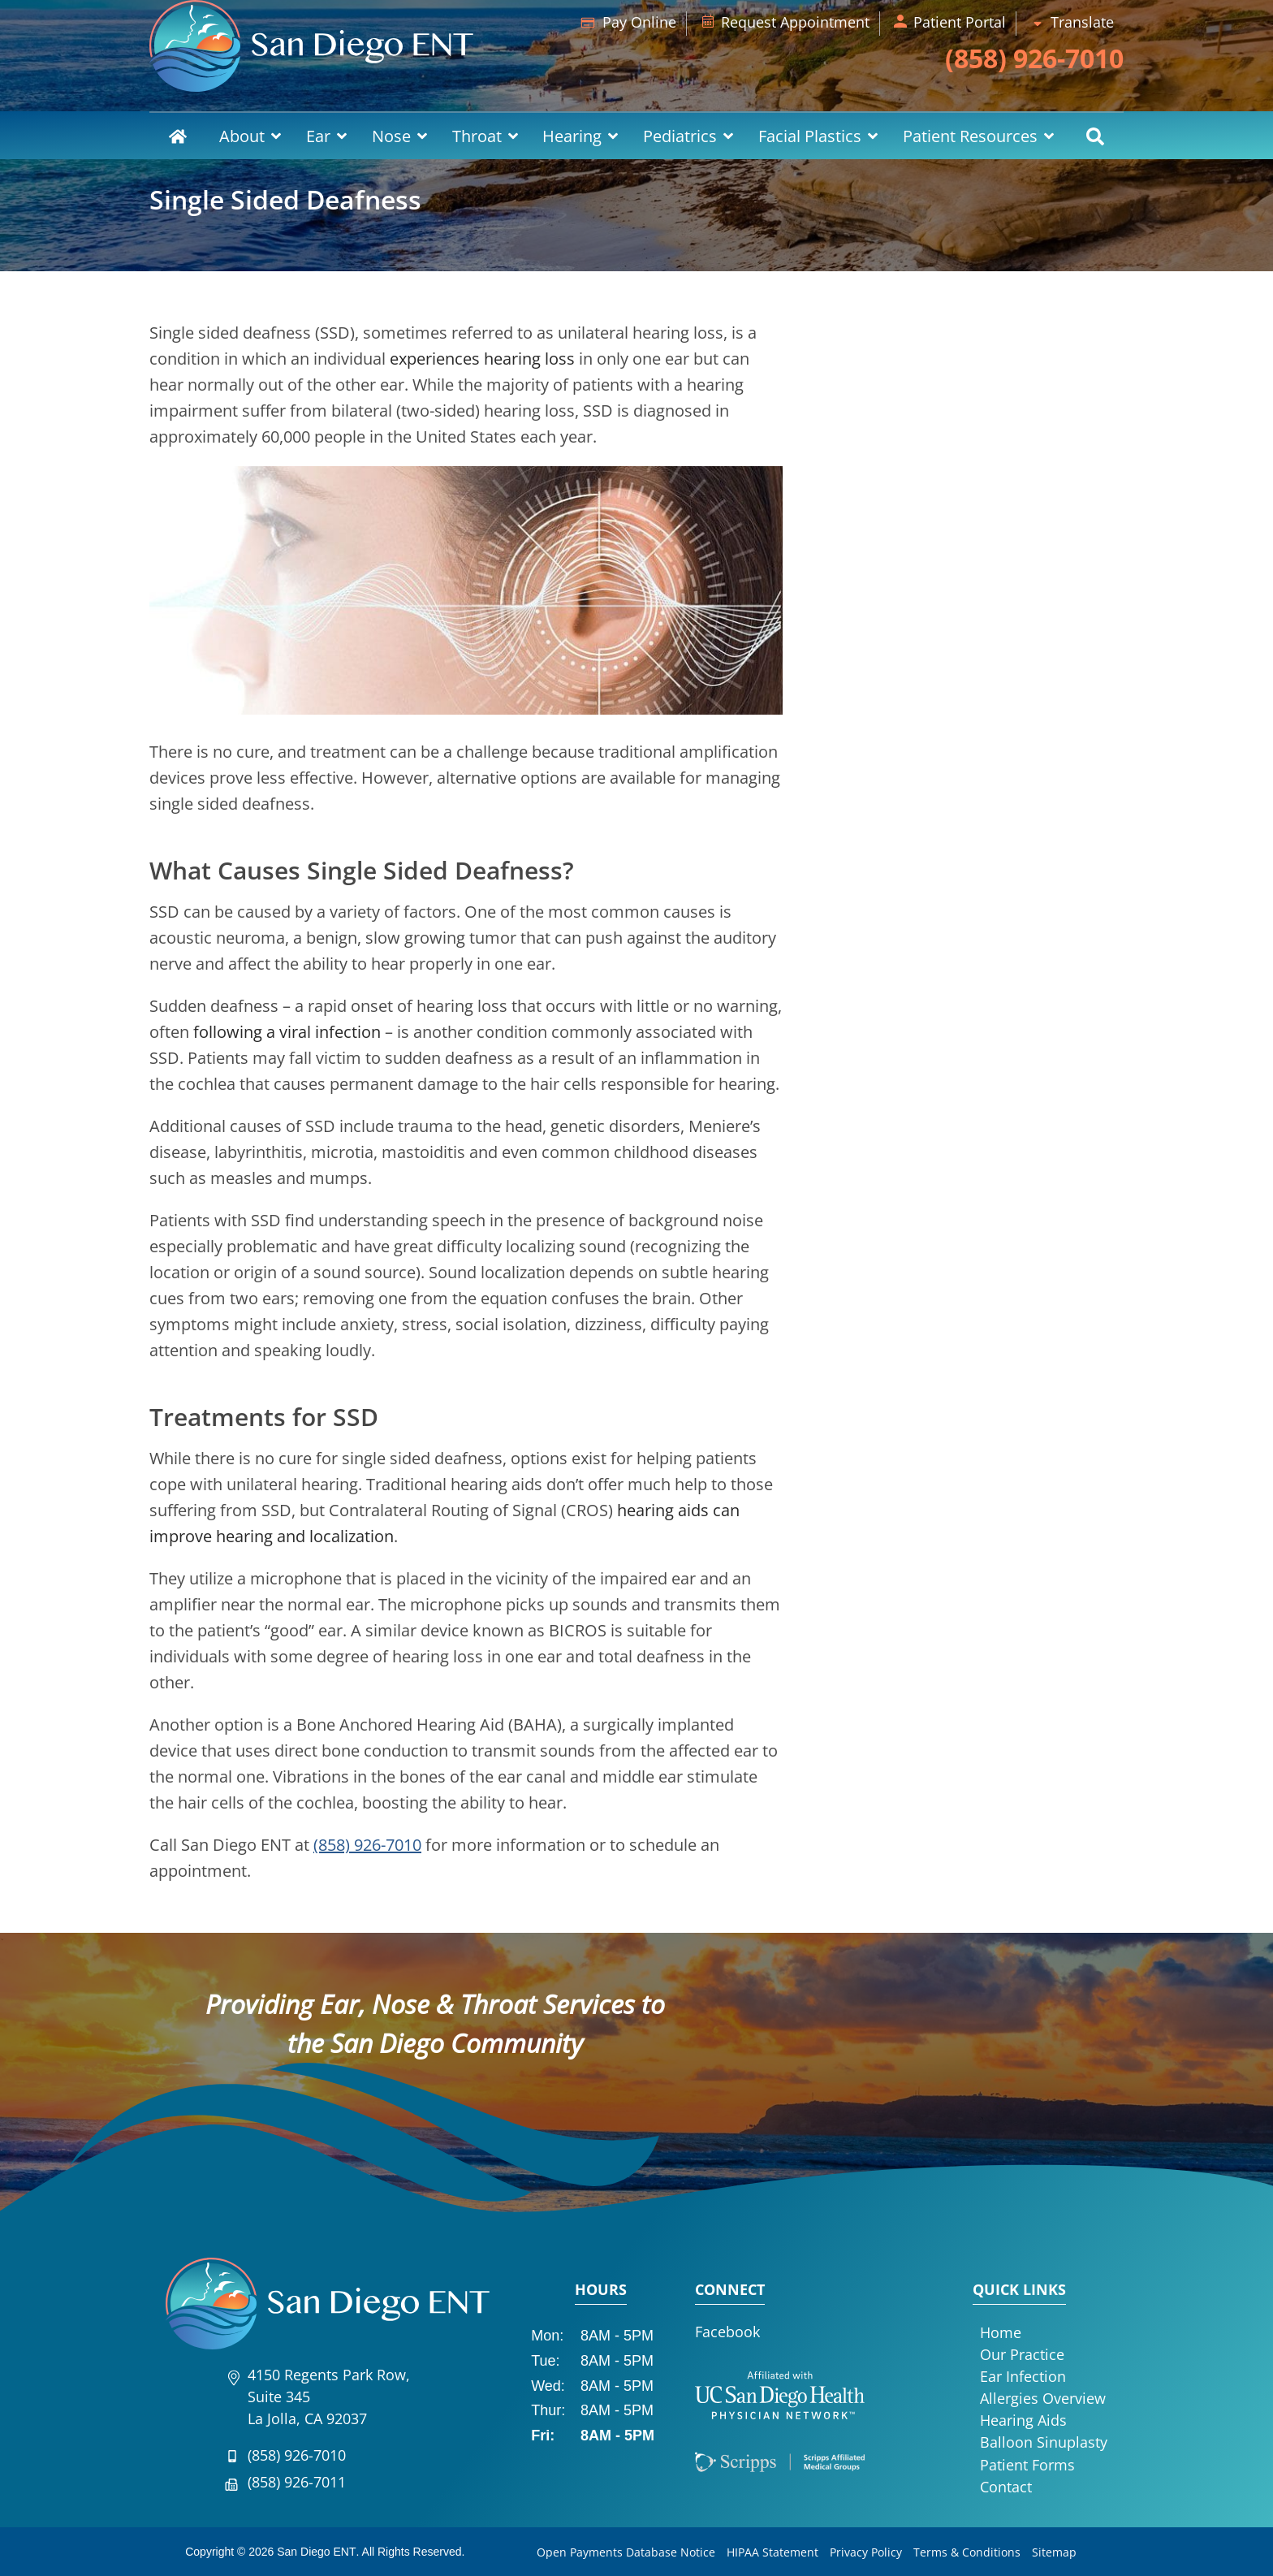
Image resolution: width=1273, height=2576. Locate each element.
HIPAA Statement (772, 2552)
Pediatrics (680, 136)
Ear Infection (1023, 2376)
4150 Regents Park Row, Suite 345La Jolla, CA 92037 (329, 2396)
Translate (1082, 22)
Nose (391, 136)
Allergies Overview (1043, 2398)
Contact (1006, 2486)
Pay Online (639, 22)
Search (1095, 136)
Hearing (572, 136)
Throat (477, 136)
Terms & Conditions (967, 2552)
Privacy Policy (866, 2552)
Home (178, 136)
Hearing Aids (1023, 2420)
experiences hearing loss (482, 359)
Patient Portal (959, 22)
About (242, 136)
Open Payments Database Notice (626, 2552)
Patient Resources (970, 136)
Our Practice (1022, 2354)
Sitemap (1054, 2552)
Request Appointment (795, 22)
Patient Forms (1027, 2464)
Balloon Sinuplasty (1043, 2442)
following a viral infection (287, 1032)
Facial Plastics (809, 136)
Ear (318, 136)
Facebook (727, 2331)
